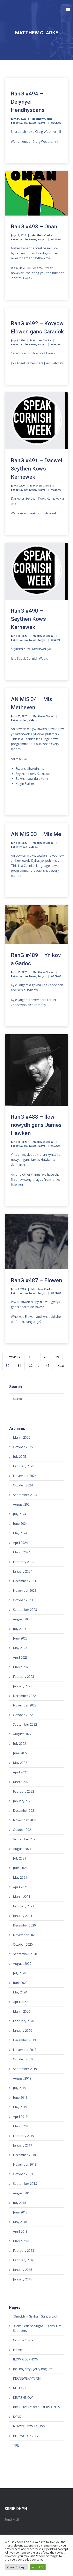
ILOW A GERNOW (25, 2359)
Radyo (42, 123)
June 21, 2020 (19, 843)
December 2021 (24, 1810)
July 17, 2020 (18, 235)
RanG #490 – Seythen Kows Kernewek (28, 619)
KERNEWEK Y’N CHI (27, 2378)
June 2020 (20, 1983)
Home (17, 2350)
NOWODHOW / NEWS (29, 2426)
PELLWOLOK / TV (25, 2436)
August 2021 (22, 1849)
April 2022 (20, 1772)
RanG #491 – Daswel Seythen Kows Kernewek (36, 468)
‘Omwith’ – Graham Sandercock (35, 2316)
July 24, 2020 (18, 118)
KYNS (17, 2417)
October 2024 (23, 1485)
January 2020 (22, 2030)
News (32, 123)
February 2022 (23, 1791)
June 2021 (20, 1868)
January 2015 (22, 2279)
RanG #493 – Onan (34, 226)
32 (31, 1366)
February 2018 (23, 2250)
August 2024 (22, 1504)
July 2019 (19, 2088)
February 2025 (23, 1466)
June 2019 (20, 2097)
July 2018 (19, 2203)
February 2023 (23, 1676)
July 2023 (19, 1629)
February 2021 (23, 1906)
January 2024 (22, 1571)
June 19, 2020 (19, 972)
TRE (16, 2445)
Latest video (19, 720)
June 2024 (20, 1523)
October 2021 (23, 1830)
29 (57, 1357)
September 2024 (25, 1495)
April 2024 (20, 1543)
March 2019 (21, 2126)
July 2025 (19, 1456)
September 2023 (25, 1609)
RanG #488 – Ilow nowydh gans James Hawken (36, 1125)
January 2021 (22, 1916)
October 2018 (23, 2174)
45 (47, 1366)
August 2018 (22, 2193)
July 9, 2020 (18, 340)
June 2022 (20, 1753)
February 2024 (23, 1562)
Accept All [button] (37, 2567)
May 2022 (20, 1763)
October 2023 (23, 1600)
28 (45, 1357)
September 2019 (25, 2069)
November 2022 (24, 1705)
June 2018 (20, 2212)
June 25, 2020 (19, 716)
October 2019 (23, 2059)
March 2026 (21, 1437)
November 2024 (24, 1476)
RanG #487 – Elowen (36, 1280)
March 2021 (21, 1896)
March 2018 (21, 2241)
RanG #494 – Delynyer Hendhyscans (28, 101)
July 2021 (19, 1858)
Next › (61, 1366)
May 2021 (20, 1877)
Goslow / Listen (24, 2340)
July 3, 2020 (18, 485)
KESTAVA (19, 2388)
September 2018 (25, 2183)
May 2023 (20, 1648)
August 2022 (22, 1734)
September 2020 (25, 1954)
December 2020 (24, 1925)
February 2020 (23, 2021)
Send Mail (11, 2519)
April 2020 (20, 2002)
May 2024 (20, 1533)
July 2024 (19, 1514)
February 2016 (23, 2260)
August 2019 (22, 2078)
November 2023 (24, 1590)
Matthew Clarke (42, 118)
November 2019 (24, 2050)
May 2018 (20, 2222)
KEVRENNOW (23, 2397)
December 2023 (24, 1581)
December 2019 (24, 2040)
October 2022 (23, 1715)
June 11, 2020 (19, 1142)
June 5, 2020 (18, 1289)
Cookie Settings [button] (16, 2567)
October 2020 (23, 1944)
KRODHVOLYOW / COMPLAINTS (36, 2407)
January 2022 (22, 1801)
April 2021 (20, 1887)
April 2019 (20, 2116)
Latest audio (19, 123)
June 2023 (20, 1638)
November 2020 (24, 1935)
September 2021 (25, 1839)
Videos (33, 720)
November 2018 (24, 2164)
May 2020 (20, 1992)
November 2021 (24, 1820)
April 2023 (20, 1657)
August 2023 (22, 1619)
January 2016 (22, 2270)
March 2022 (21, 1782)
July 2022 (19, 1743)
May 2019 (20, 2107)
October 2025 (23, 1447)
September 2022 (25, 1724)
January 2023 (22, 1686)
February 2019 (23, 2136)
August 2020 (22, 1963)
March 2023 (21, 1667)
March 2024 (21, 1552)
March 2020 (21, 2011)
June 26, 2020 (19, 636)
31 (19, 1366)
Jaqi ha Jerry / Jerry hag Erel (33, 2369)
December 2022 (24, 1696)
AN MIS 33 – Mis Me (36, 834)
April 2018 (20, 2231)
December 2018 (24, 2155)
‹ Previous (13, 1357)
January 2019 (22, 2145)
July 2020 (19, 1973)
